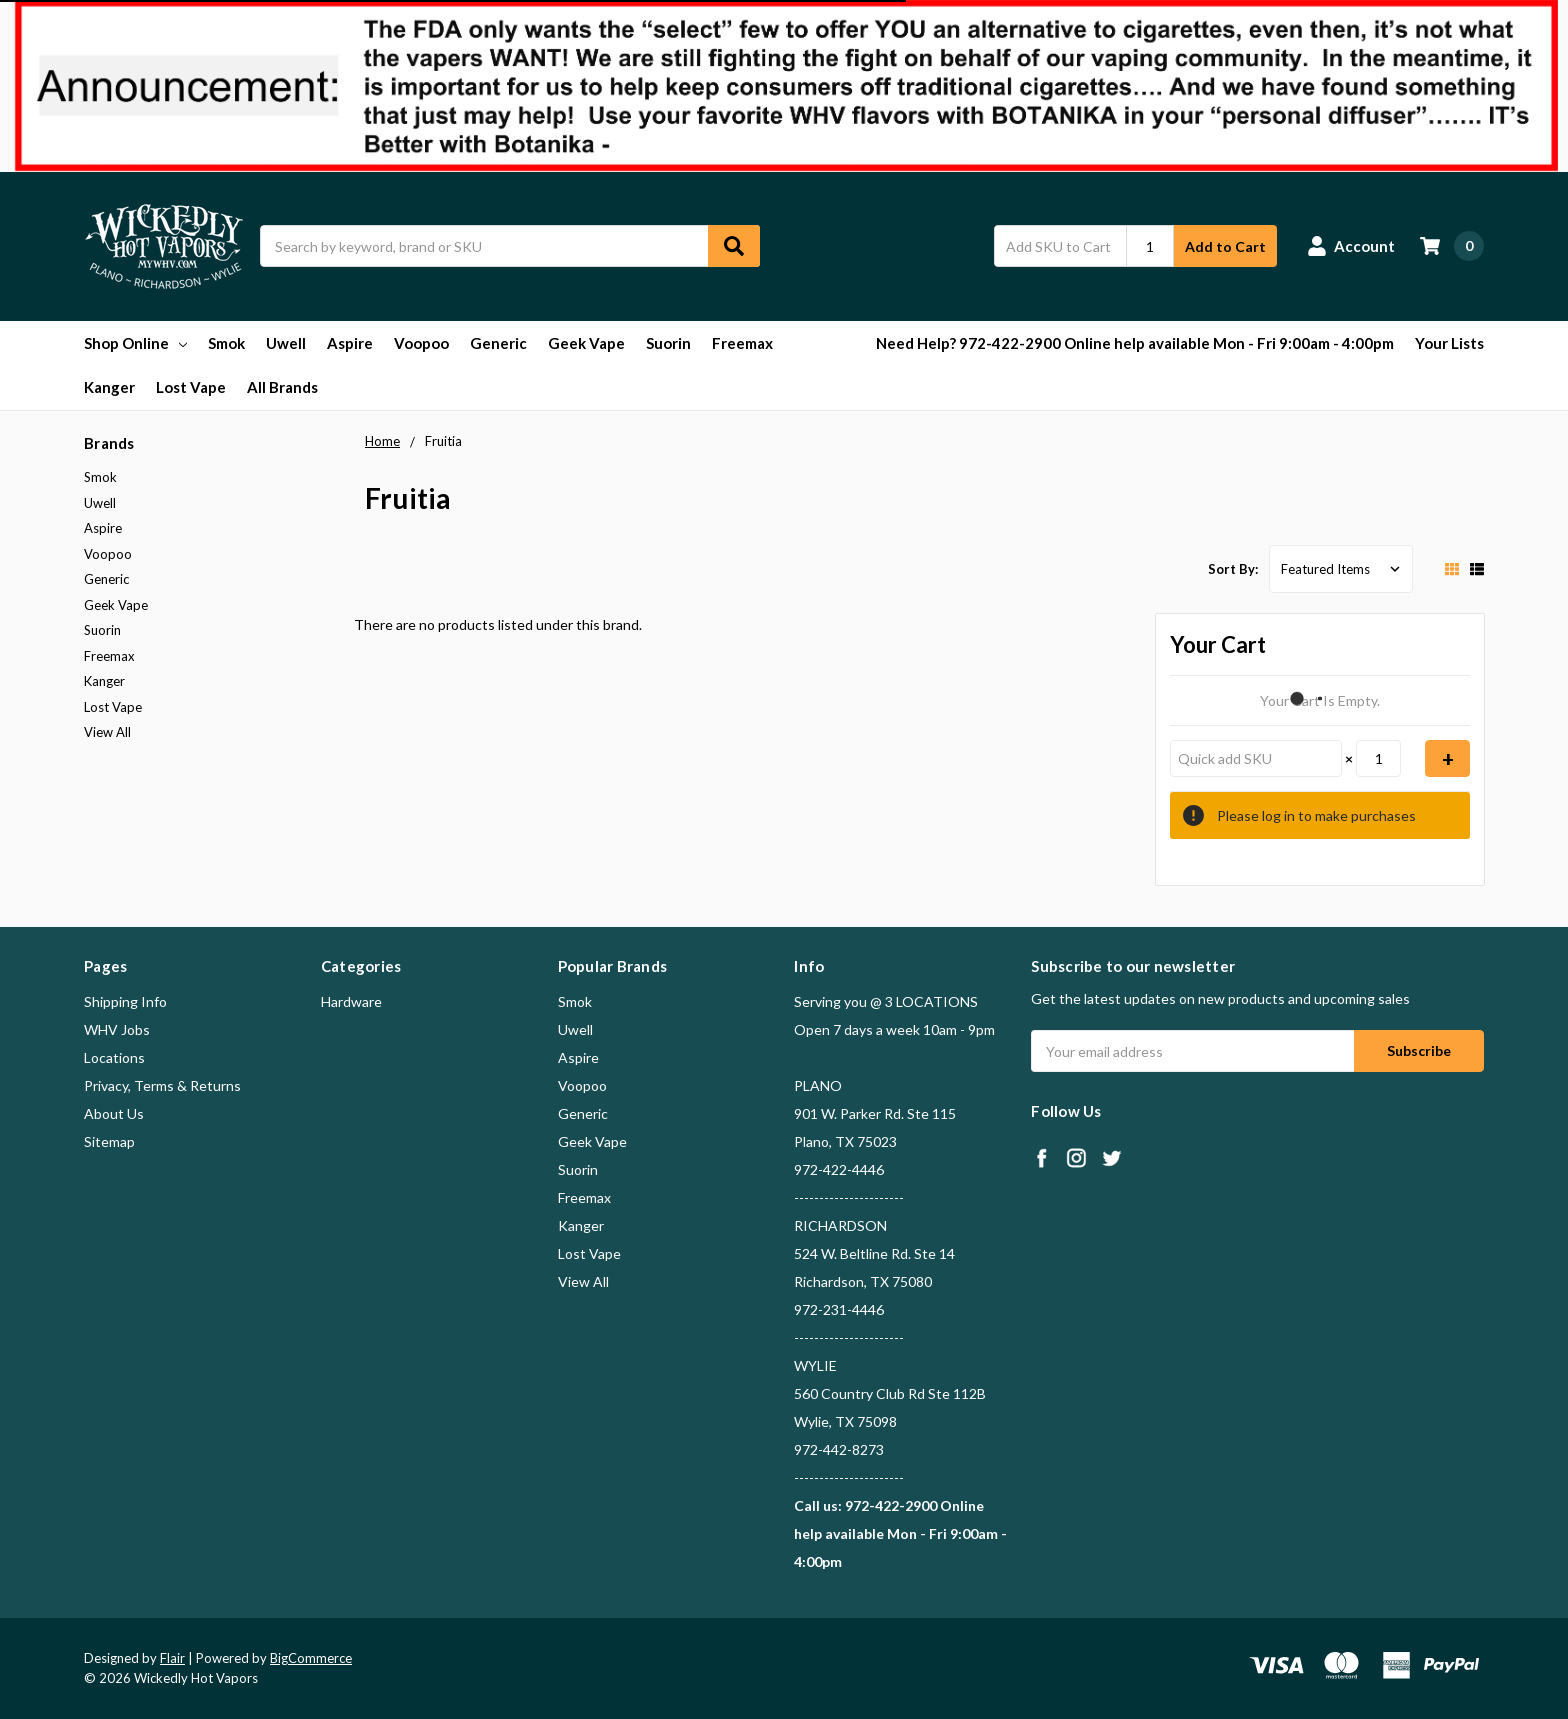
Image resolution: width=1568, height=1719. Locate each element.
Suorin (668, 343)
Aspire (350, 343)
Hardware (351, 1001)
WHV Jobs (117, 1029)
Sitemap (109, 1141)
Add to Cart (1225, 246)
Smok (226, 343)
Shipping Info (125, 1001)
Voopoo (421, 343)
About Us (114, 1113)
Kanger (109, 387)
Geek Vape (586, 343)
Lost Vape (191, 387)
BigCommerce (311, 1658)
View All (107, 732)
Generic (498, 343)
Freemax (742, 343)
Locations (114, 1057)
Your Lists (1449, 343)
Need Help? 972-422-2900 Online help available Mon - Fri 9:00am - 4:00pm (1135, 343)
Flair (172, 1658)
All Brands (282, 387)
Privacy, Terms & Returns (162, 1085)
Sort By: (1233, 569)
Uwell (286, 343)
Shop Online (135, 343)
